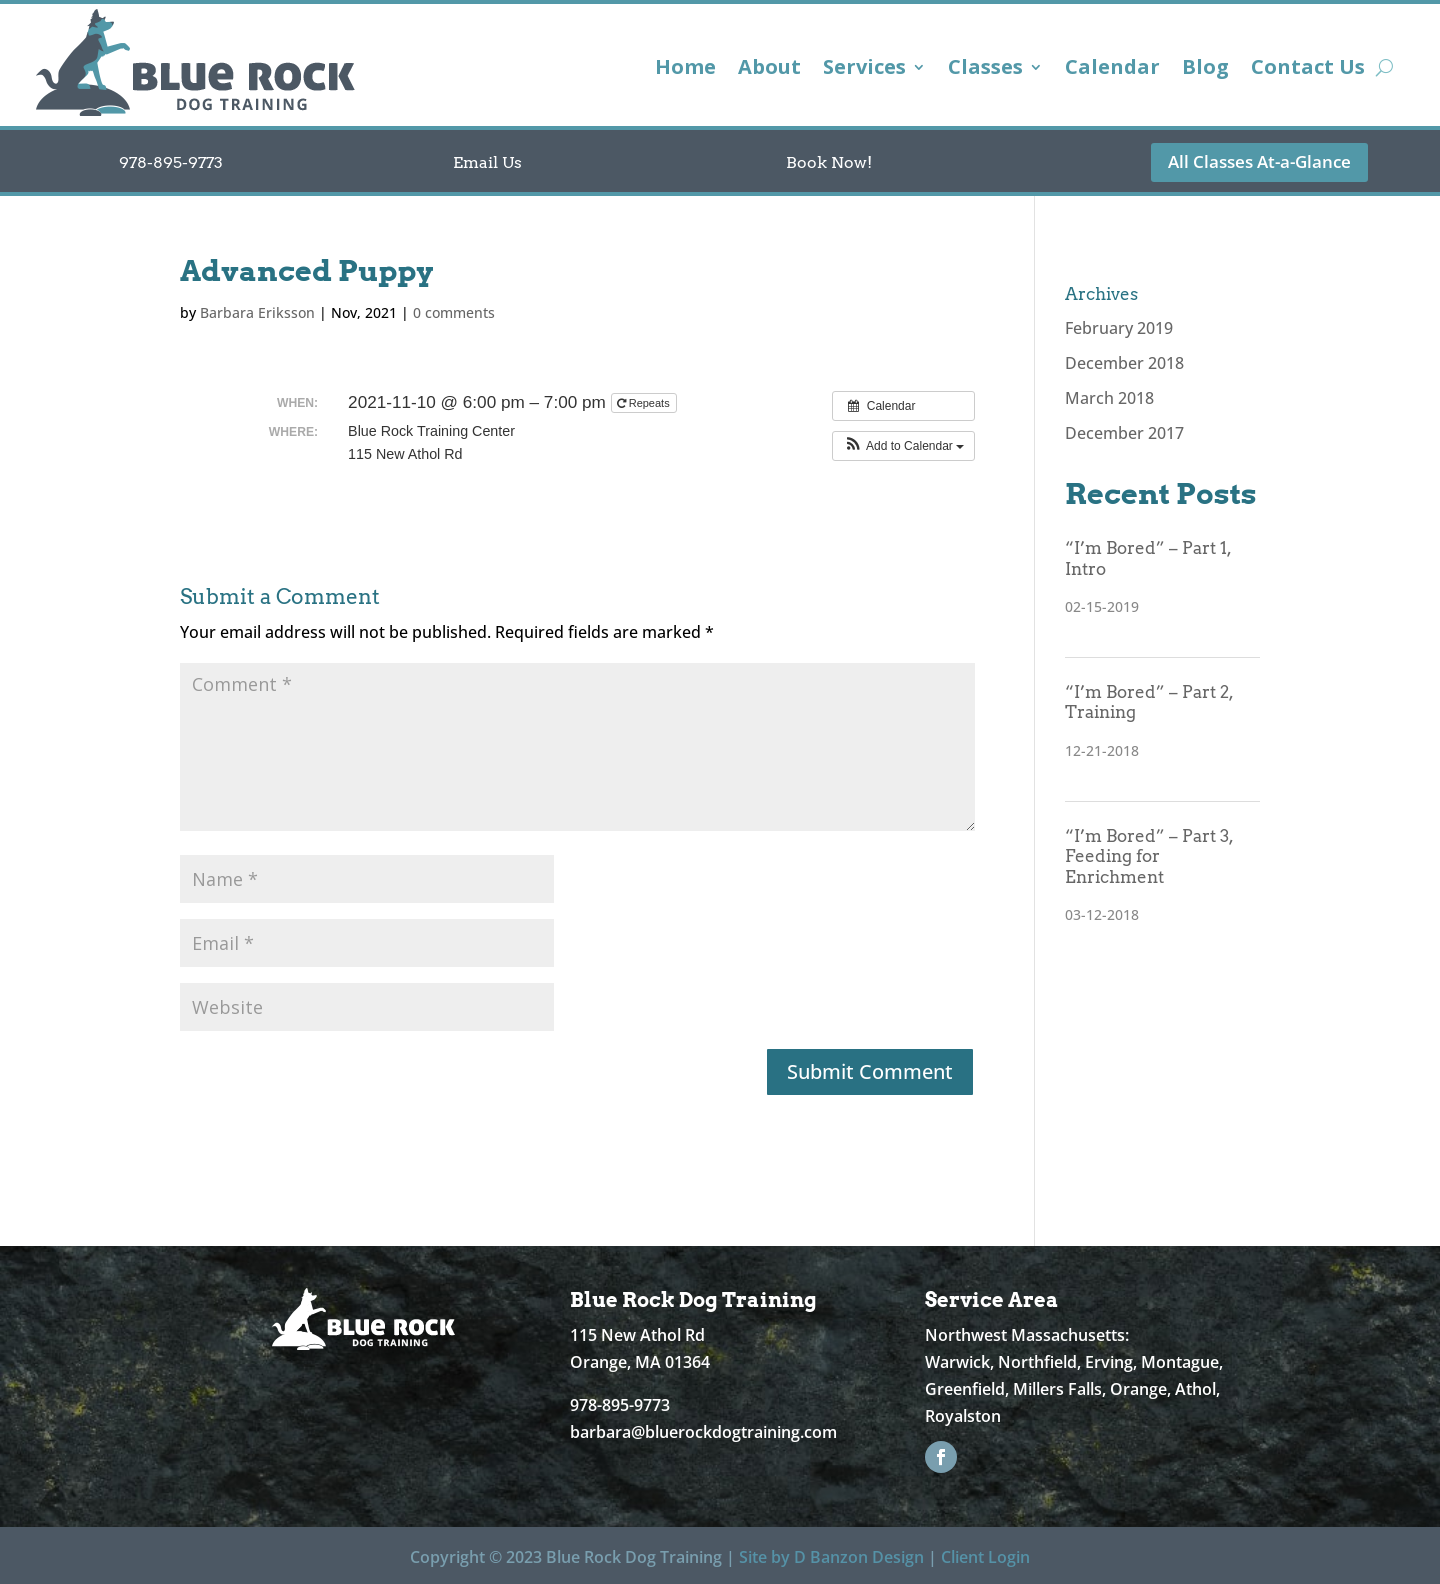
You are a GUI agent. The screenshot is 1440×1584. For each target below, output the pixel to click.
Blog (1205, 70)
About (769, 70)
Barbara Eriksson (257, 312)
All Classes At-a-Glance (1259, 161)
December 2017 (1124, 433)
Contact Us (1308, 70)
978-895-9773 (171, 162)
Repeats (645, 403)
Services (864, 70)
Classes (985, 70)
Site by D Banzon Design (831, 1557)
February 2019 (1119, 328)
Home (685, 70)
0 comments (454, 312)
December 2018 (1124, 363)
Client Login (985, 1557)
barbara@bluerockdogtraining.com (703, 1432)
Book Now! (829, 162)
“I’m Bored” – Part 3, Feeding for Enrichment (1149, 856)
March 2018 (1109, 398)
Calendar (1112, 70)
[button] (903, 446)
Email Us (487, 162)
